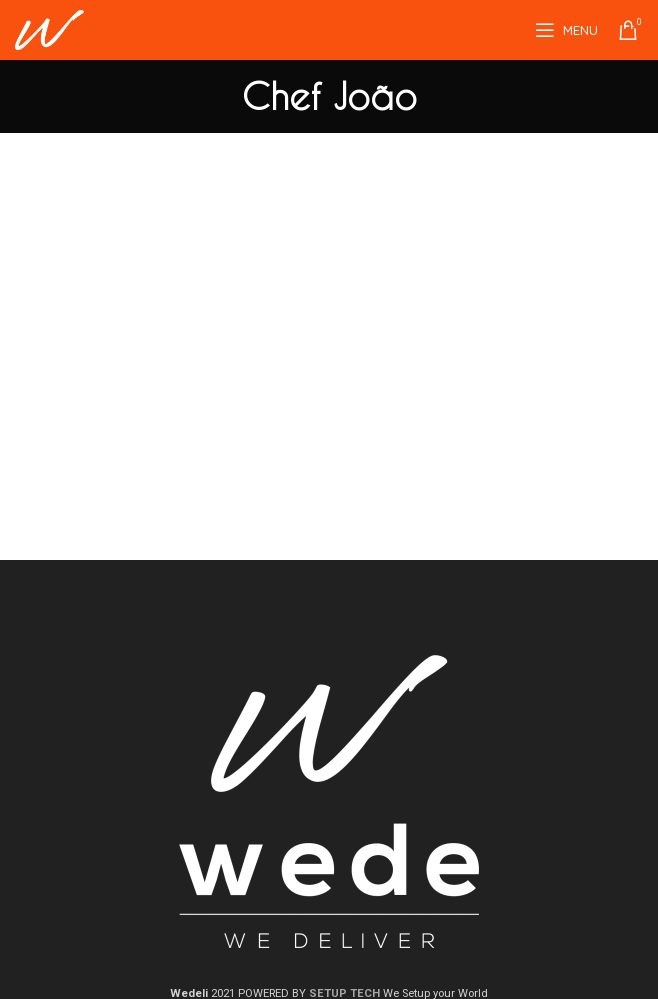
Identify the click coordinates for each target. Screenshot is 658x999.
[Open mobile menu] (566, 30)
